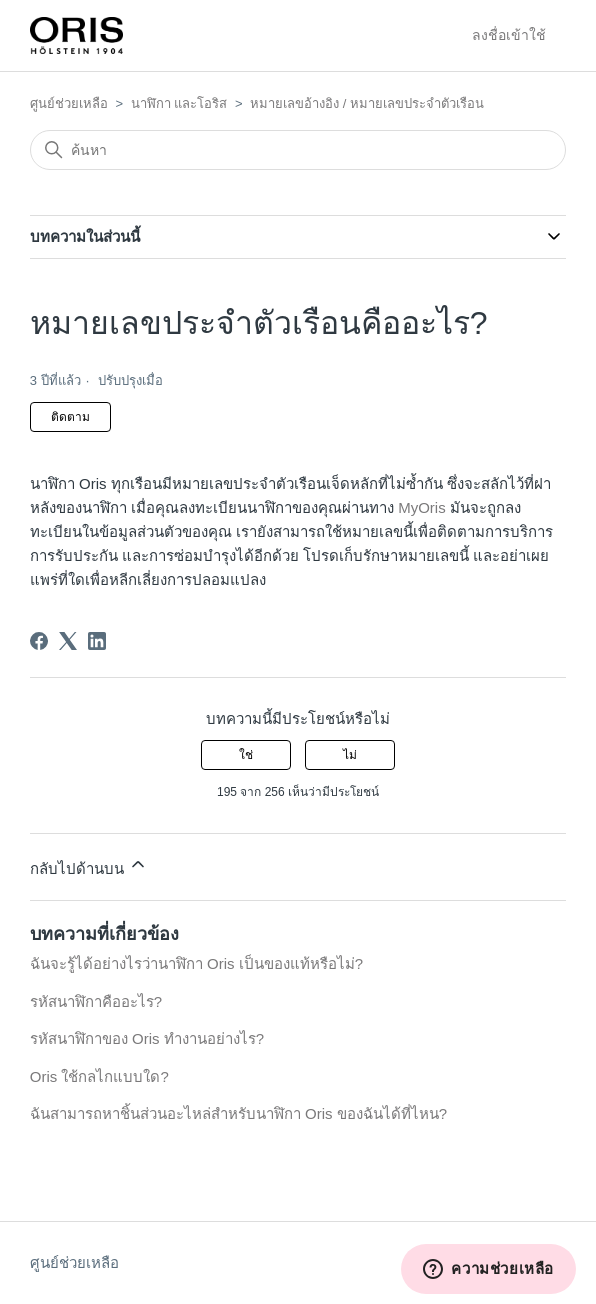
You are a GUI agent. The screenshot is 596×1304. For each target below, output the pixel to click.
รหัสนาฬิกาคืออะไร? (96, 1001)
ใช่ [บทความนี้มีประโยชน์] (246, 755)
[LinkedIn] (97, 641)
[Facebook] (39, 641)
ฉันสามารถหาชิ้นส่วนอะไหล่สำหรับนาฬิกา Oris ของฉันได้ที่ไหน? (238, 1113)
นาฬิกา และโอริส (179, 103)
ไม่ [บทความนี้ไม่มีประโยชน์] (350, 755)
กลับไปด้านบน (89, 865)
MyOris (422, 507)
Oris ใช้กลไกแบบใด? (99, 1076)
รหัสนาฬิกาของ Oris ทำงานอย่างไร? (147, 1038)
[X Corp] (68, 641)
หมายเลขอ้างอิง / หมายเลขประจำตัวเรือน (367, 103)
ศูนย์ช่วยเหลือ (69, 103)
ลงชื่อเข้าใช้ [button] (509, 35)
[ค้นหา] (298, 150)
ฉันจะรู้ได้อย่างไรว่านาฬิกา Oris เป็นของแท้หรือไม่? (196, 963)
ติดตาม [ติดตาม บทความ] (70, 417)
